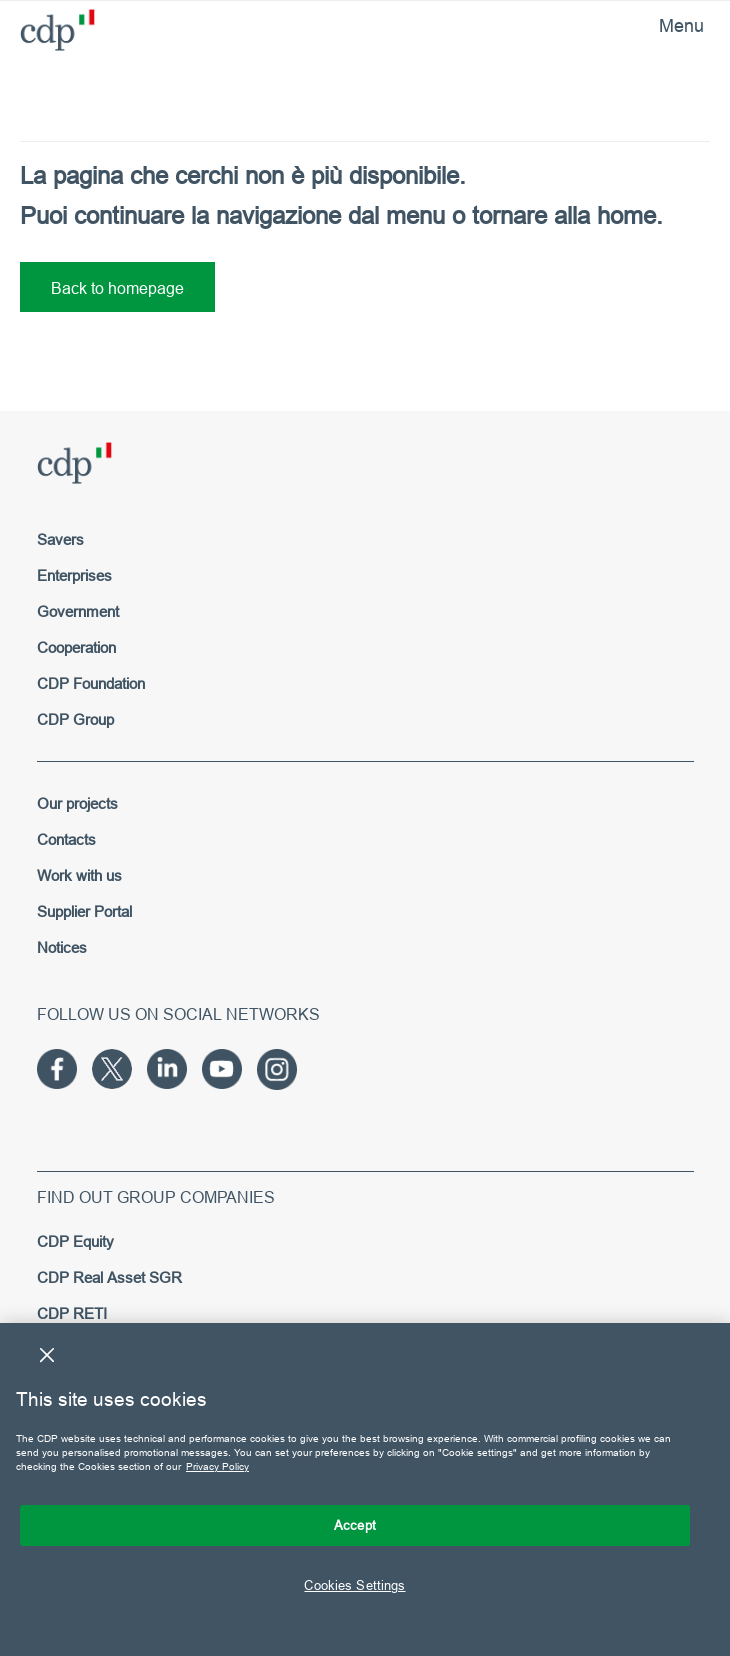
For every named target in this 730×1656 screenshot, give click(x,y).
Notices (62, 947)
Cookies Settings (354, 1585)
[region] (365, 1489)
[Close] (47, 1355)
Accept (355, 1525)
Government (78, 611)
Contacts (66, 839)
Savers (60, 539)
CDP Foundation (91, 683)
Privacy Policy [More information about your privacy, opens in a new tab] (217, 1466)
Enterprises (74, 575)
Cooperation (76, 647)
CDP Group (75, 719)
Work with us (79, 875)
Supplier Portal (84, 911)
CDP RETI (72, 1313)
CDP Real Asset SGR (109, 1277)
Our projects (77, 803)
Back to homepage (117, 288)
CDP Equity (75, 1241)
